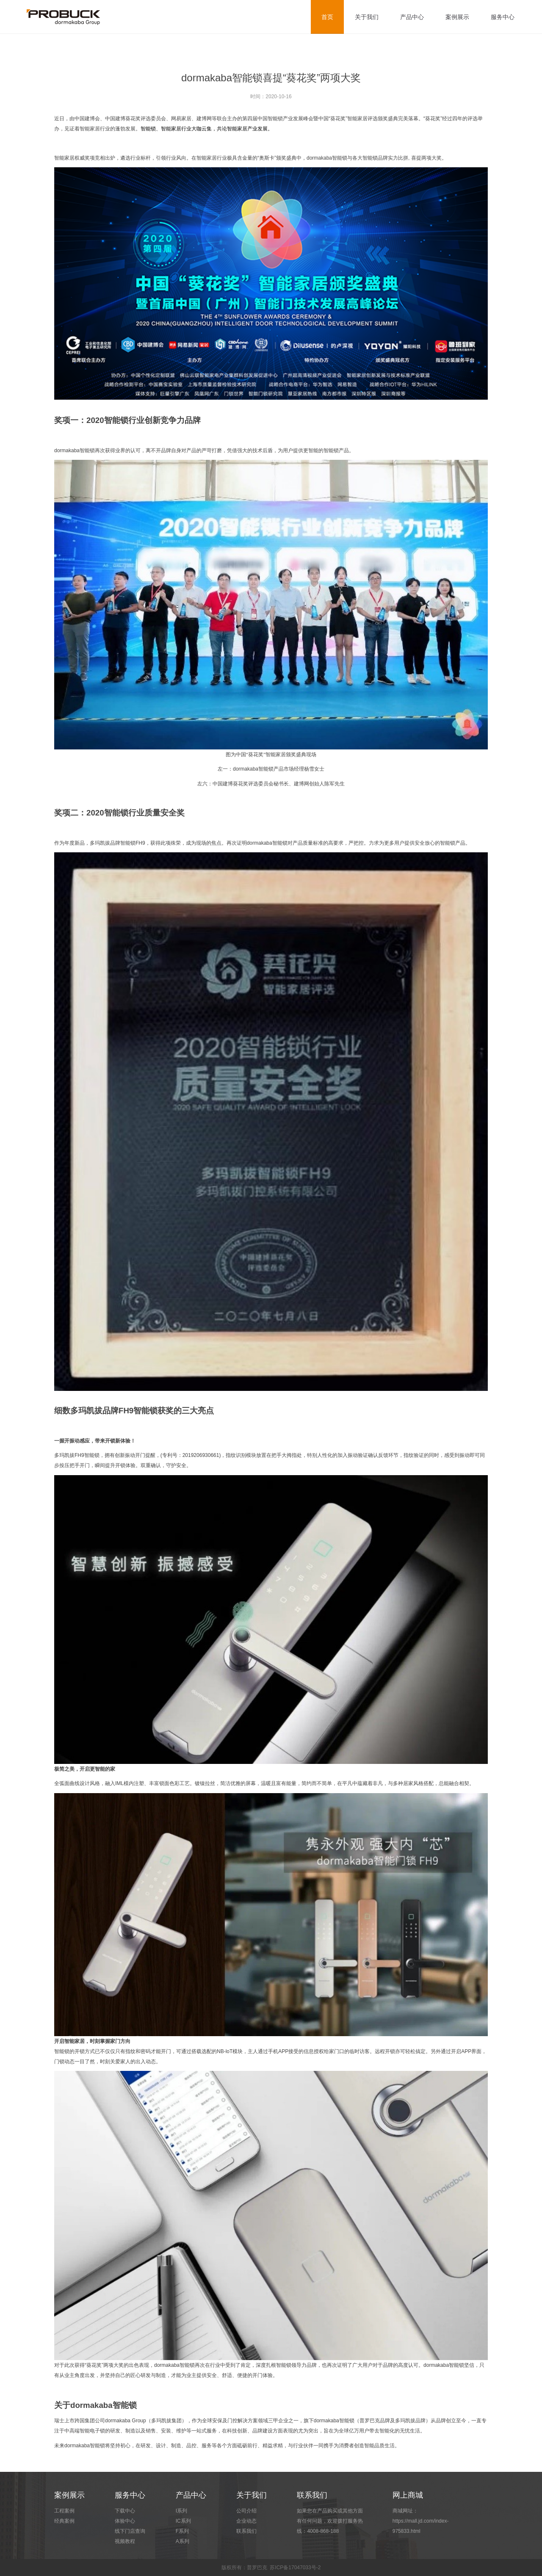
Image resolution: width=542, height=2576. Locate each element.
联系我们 (246, 2531)
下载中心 (125, 2511)
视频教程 (125, 2541)
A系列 (182, 2541)
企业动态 (246, 2521)
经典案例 (64, 2521)
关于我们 (367, 17)
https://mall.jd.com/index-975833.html (421, 2526)
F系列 (182, 2531)
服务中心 (502, 17)
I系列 (181, 2511)
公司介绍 (246, 2511)
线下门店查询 (130, 2531)
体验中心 (125, 2521)
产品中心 (412, 17)
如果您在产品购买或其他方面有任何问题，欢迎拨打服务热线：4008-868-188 (330, 2521)
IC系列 (183, 2521)
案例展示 (457, 17)
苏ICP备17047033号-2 (295, 2567)
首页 (327, 17)
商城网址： (426, 2522)
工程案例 (64, 2511)
